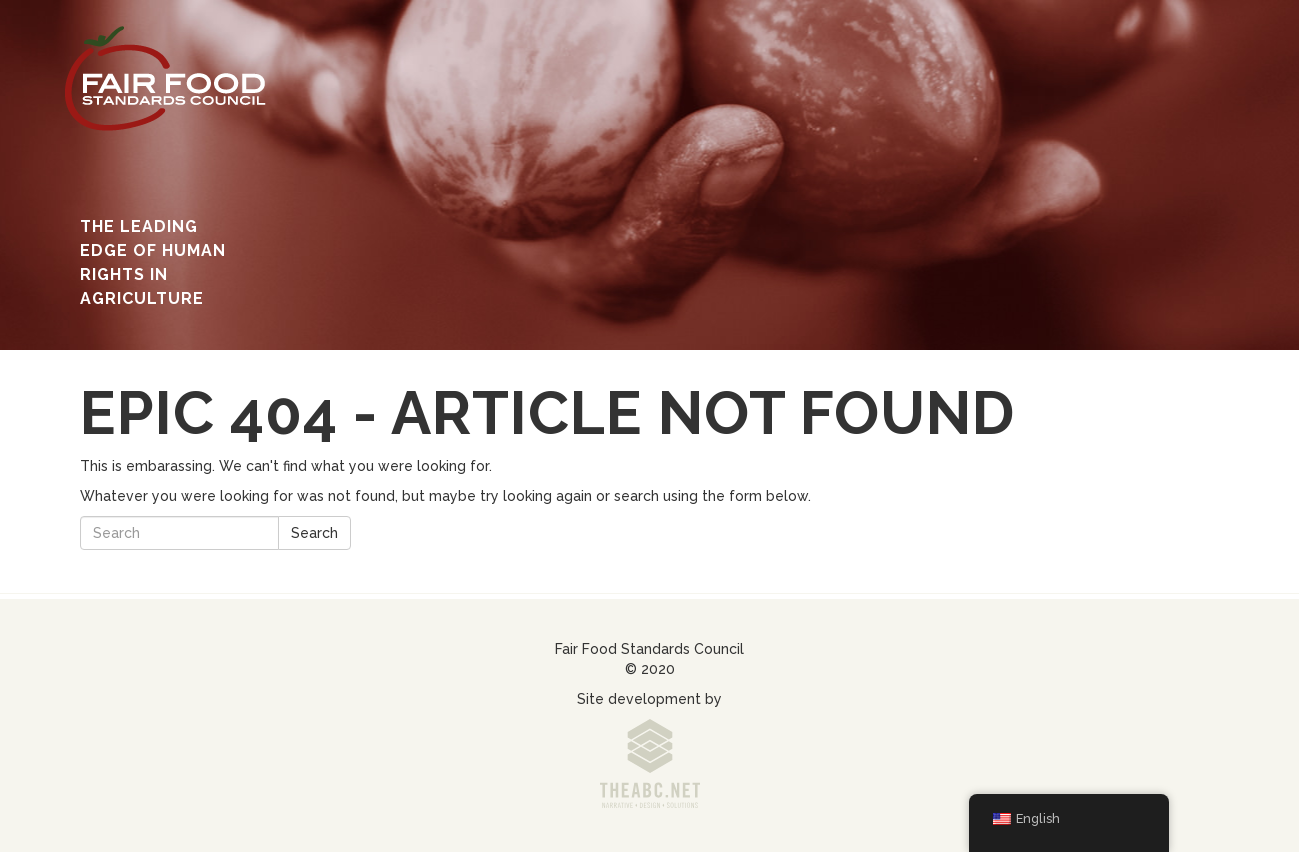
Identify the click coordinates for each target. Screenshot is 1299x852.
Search (314, 533)
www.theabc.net (650, 769)
